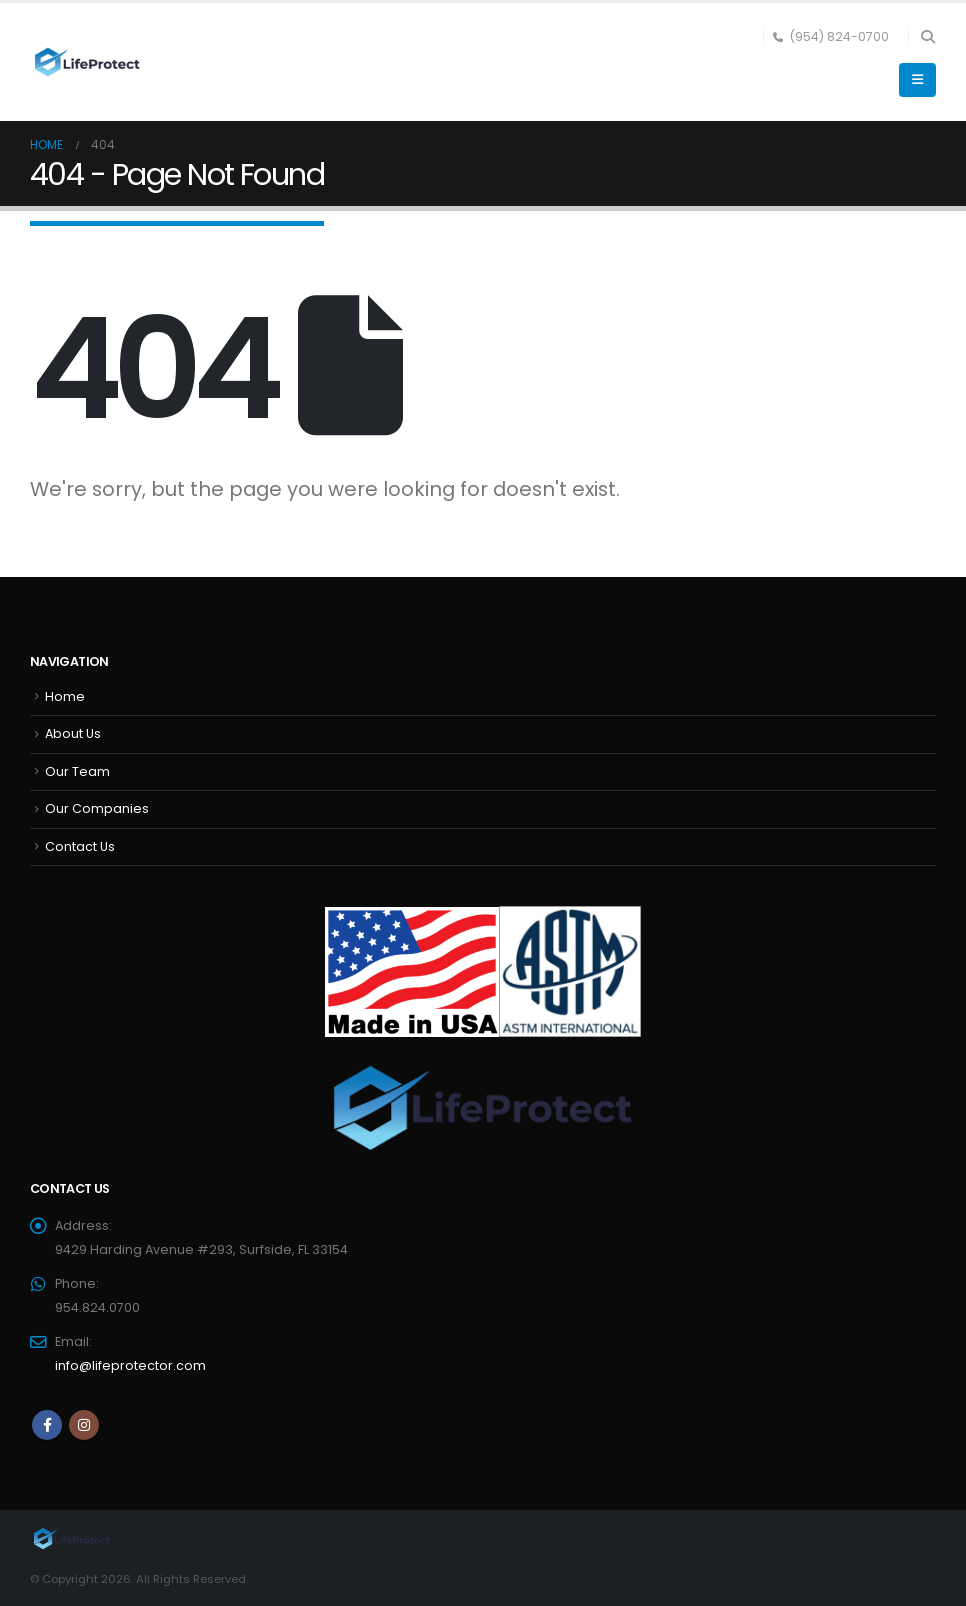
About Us (73, 733)
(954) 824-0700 (831, 36)
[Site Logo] (85, 62)
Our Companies (97, 808)
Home (65, 696)
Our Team (77, 771)
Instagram (84, 1425)
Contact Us (80, 846)
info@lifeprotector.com (130, 1365)
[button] (927, 37)
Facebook (47, 1425)
